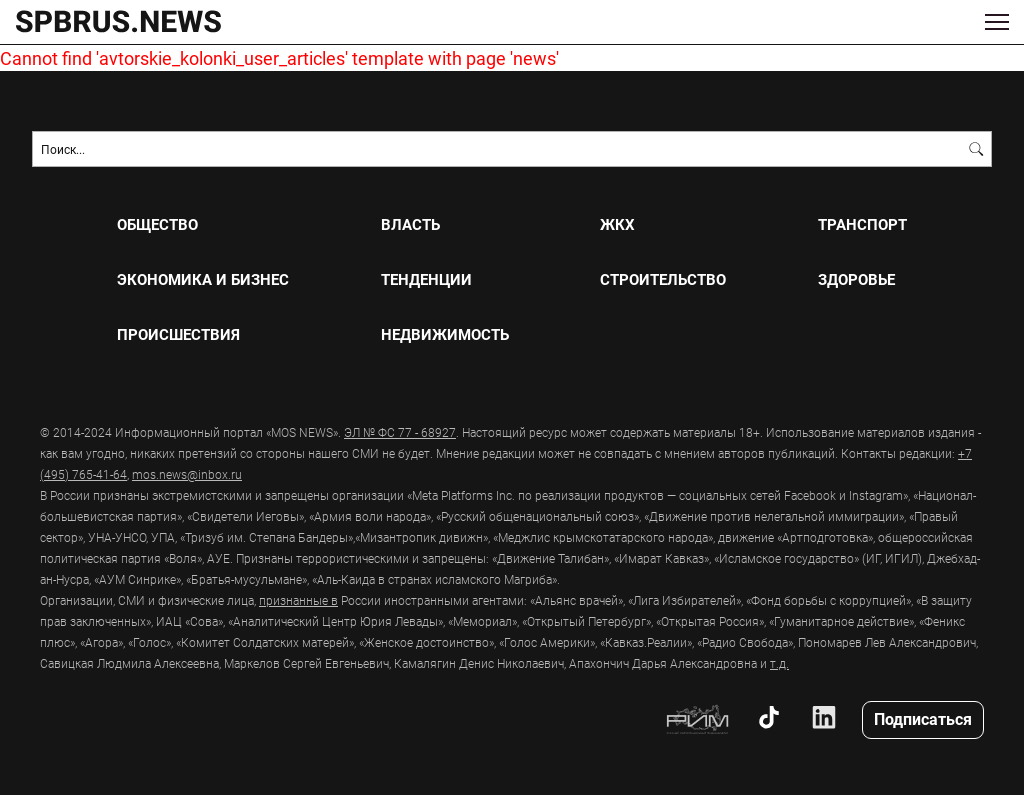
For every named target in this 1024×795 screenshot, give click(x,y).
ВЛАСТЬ (410, 224)
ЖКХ (617, 224)
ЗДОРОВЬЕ (856, 279)
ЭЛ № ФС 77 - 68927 (400, 432)
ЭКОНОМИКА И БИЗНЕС (203, 279)
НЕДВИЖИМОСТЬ (445, 334)
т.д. (779, 663)
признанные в (298, 600)
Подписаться (923, 718)
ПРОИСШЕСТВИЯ (178, 334)
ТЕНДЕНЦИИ (426, 279)
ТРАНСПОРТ (862, 224)
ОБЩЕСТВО (157, 224)
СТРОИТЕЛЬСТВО (663, 279)
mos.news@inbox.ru (187, 474)
